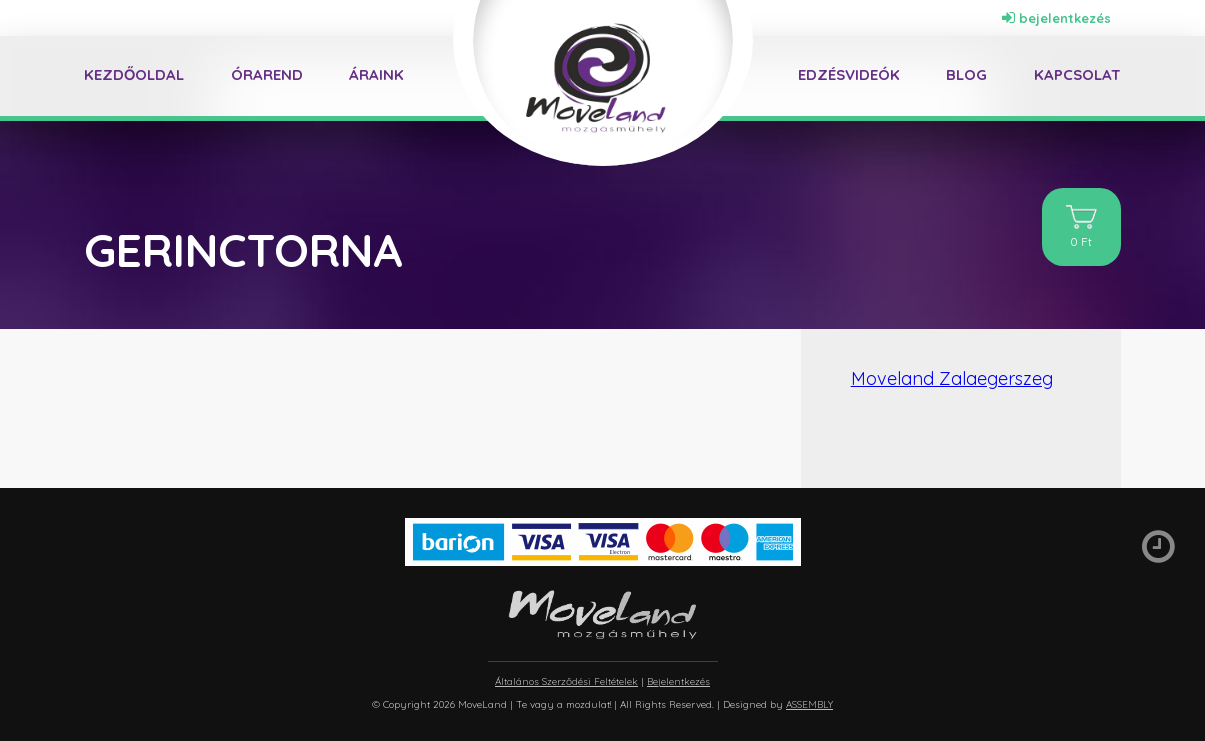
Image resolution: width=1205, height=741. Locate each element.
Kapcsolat (1077, 74)
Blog (966, 74)
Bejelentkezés (678, 681)
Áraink (376, 74)
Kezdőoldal (134, 74)
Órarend (267, 74)
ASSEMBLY (809, 704)
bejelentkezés (1056, 18)
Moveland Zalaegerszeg (952, 378)
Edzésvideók (849, 74)
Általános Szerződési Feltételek (566, 681)
